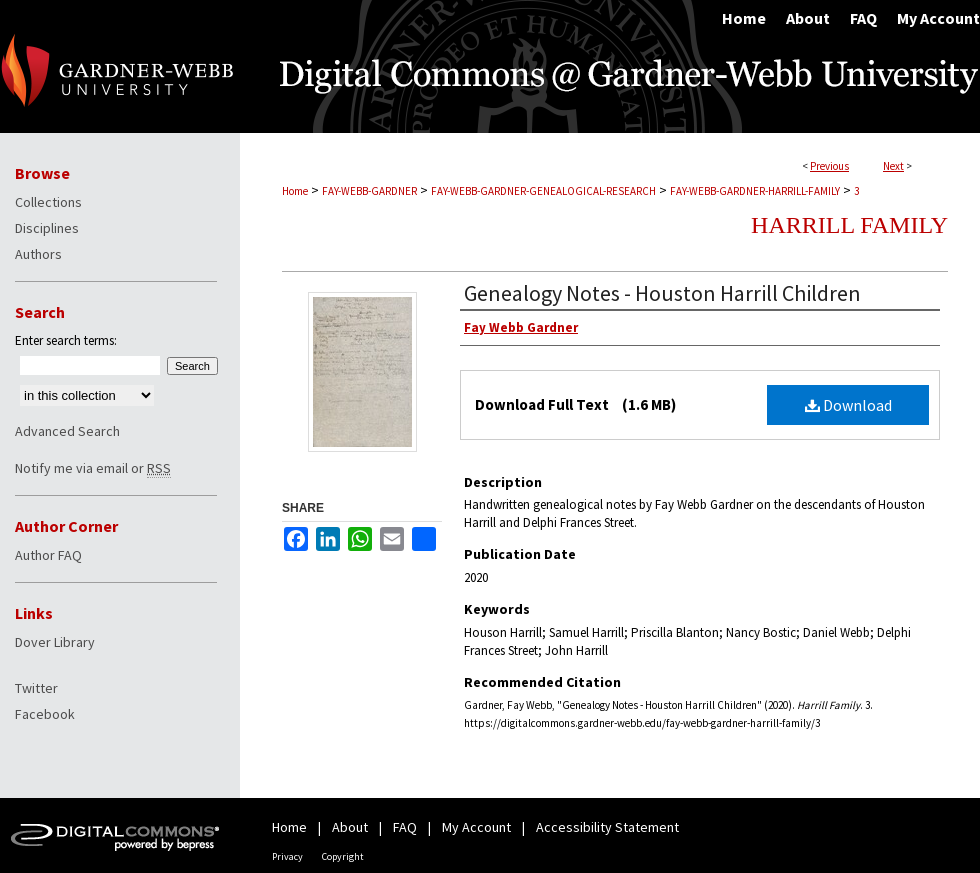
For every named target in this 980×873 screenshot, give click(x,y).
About (350, 827)
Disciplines (47, 228)
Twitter (36, 688)
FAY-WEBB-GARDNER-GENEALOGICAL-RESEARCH (543, 191)
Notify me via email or (93, 468)
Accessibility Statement (607, 827)
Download (848, 405)
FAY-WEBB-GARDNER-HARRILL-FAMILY (755, 191)
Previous (829, 166)
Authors (38, 254)
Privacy (287, 856)
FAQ (405, 827)
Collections (48, 202)
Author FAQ (48, 555)
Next (893, 166)
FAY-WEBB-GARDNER (369, 191)
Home (295, 191)
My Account (476, 827)
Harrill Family (849, 225)
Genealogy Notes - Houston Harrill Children (662, 293)
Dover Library (55, 642)
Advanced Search (67, 431)
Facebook (45, 714)
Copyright (343, 856)
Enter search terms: (66, 340)
